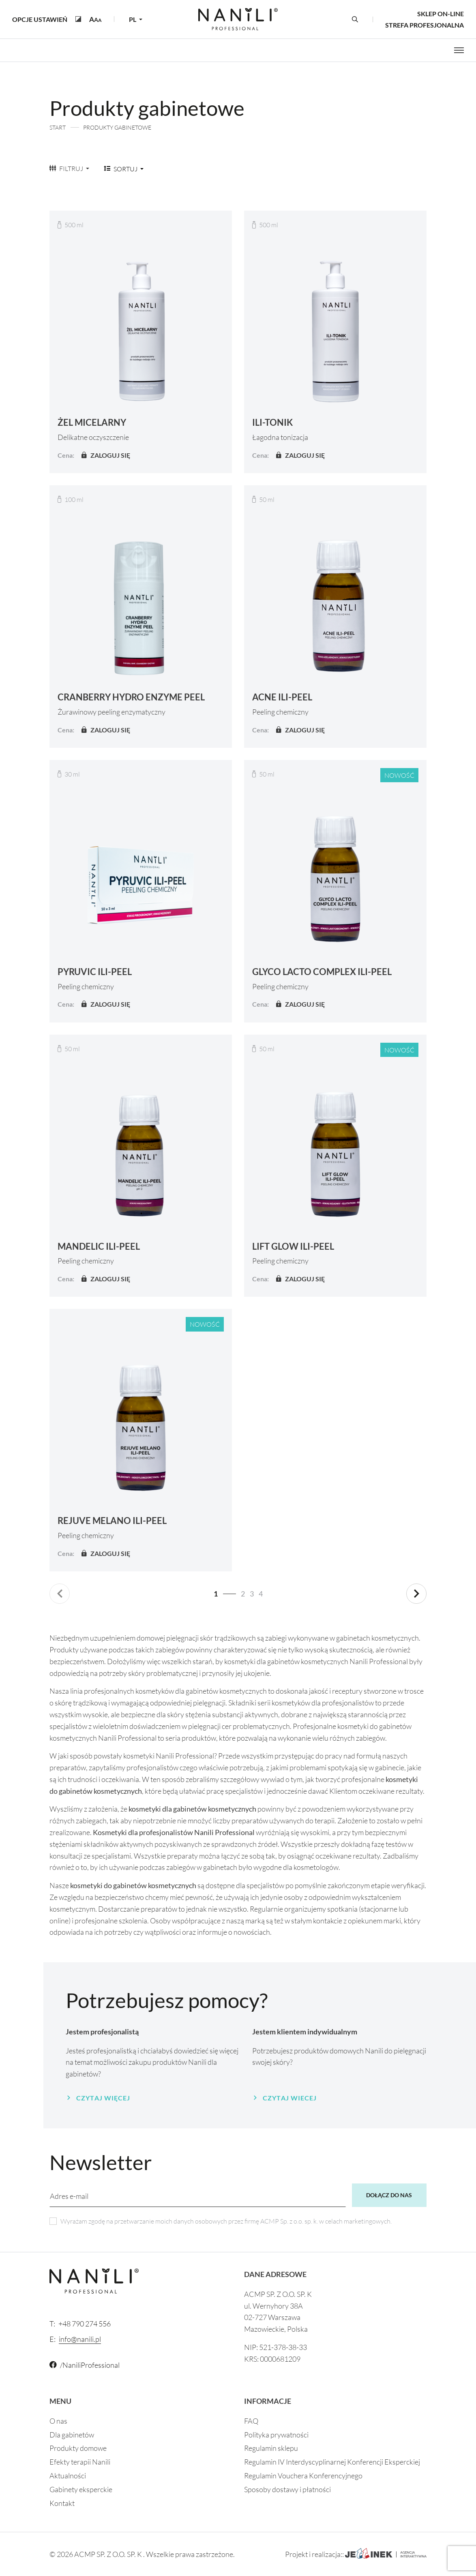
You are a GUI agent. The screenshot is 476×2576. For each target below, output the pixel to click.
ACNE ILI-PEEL (282, 696)
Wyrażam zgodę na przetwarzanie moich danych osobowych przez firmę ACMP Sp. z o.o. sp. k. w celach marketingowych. (226, 2221)
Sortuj (121, 169)
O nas (58, 2420)
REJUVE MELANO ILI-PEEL (112, 1520)
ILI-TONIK (272, 422)
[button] (95, 19)
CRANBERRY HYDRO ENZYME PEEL (131, 696)
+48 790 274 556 (80, 2323)
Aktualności (67, 2475)
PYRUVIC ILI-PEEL (95, 971)
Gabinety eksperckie (80, 2489)
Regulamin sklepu (271, 2448)
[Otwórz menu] (459, 50)
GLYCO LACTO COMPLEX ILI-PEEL (322, 971)
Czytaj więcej (103, 2098)
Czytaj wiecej (290, 2098)
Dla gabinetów (71, 2434)
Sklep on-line (440, 13)
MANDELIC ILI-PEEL (99, 1246)
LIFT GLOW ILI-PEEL (293, 1246)
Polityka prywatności (276, 2434)
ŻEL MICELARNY (92, 422)
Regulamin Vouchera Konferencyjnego (303, 2475)
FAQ (251, 2420)
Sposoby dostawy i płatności (287, 2489)
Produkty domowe (78, 2448)
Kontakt (62, 2503)
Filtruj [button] (66, 168)
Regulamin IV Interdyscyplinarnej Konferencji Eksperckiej (332, 2461)
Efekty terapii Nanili (79, 2461)
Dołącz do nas (389, 2195)
